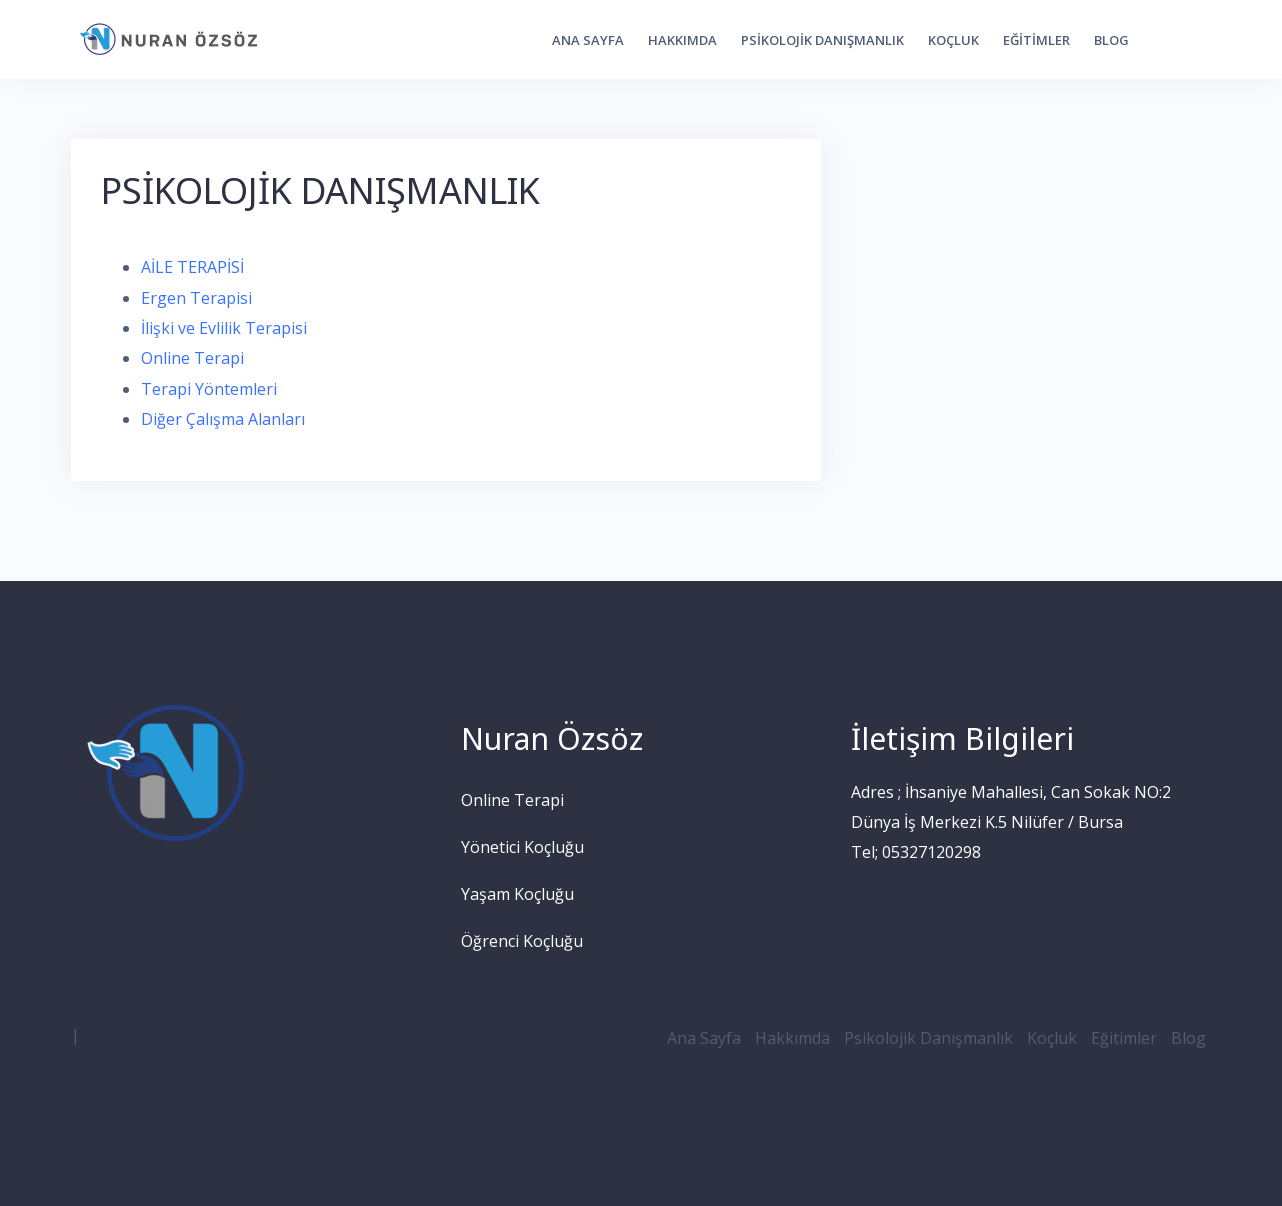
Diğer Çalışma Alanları (223, 419)
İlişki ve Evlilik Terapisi (224, 328)
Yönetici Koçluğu (522, 847)
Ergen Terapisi (196, 298)
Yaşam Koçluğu (517, 894)
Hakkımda (682, 40)
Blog (1111, 40)
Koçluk (953, 40)
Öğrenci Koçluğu (522, 941)
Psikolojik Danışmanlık (822, 40)
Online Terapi (192, 358)
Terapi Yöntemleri (209, 389)
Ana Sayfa (588, 40)
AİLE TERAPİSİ (192, 267)
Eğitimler (1036, 40)
